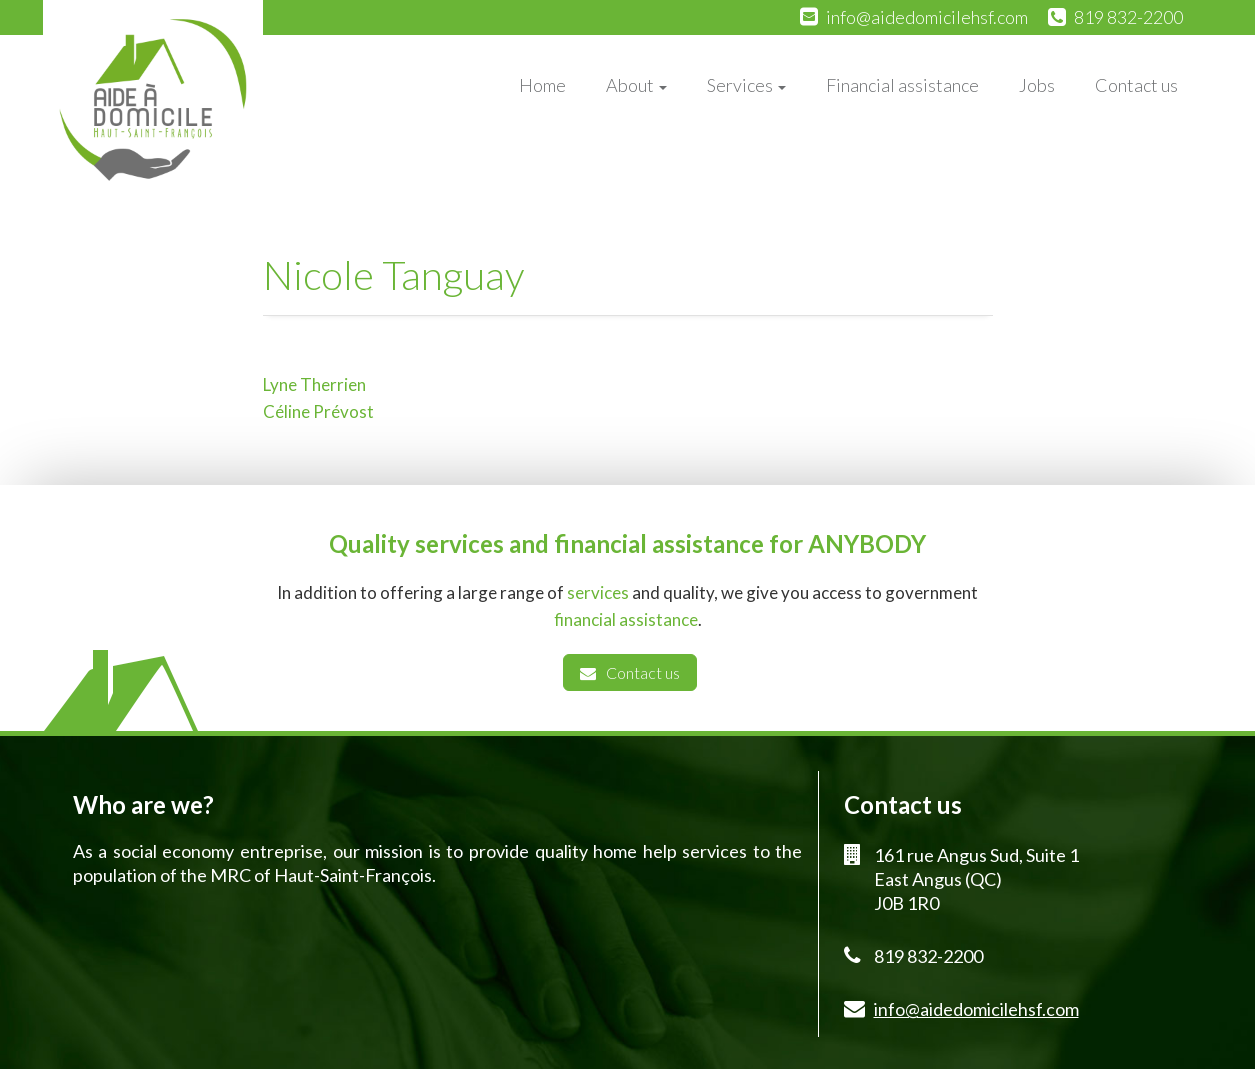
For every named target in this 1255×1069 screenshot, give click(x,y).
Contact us (1136, 85)
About (636, 85)
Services (746, 85)
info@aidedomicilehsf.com (927, 17)
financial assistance (626, 619)
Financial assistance (902, 85)
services (598, 592)
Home (542, 85)
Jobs (1037, 85)
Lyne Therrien (314, 384)
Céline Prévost (318, 411)
